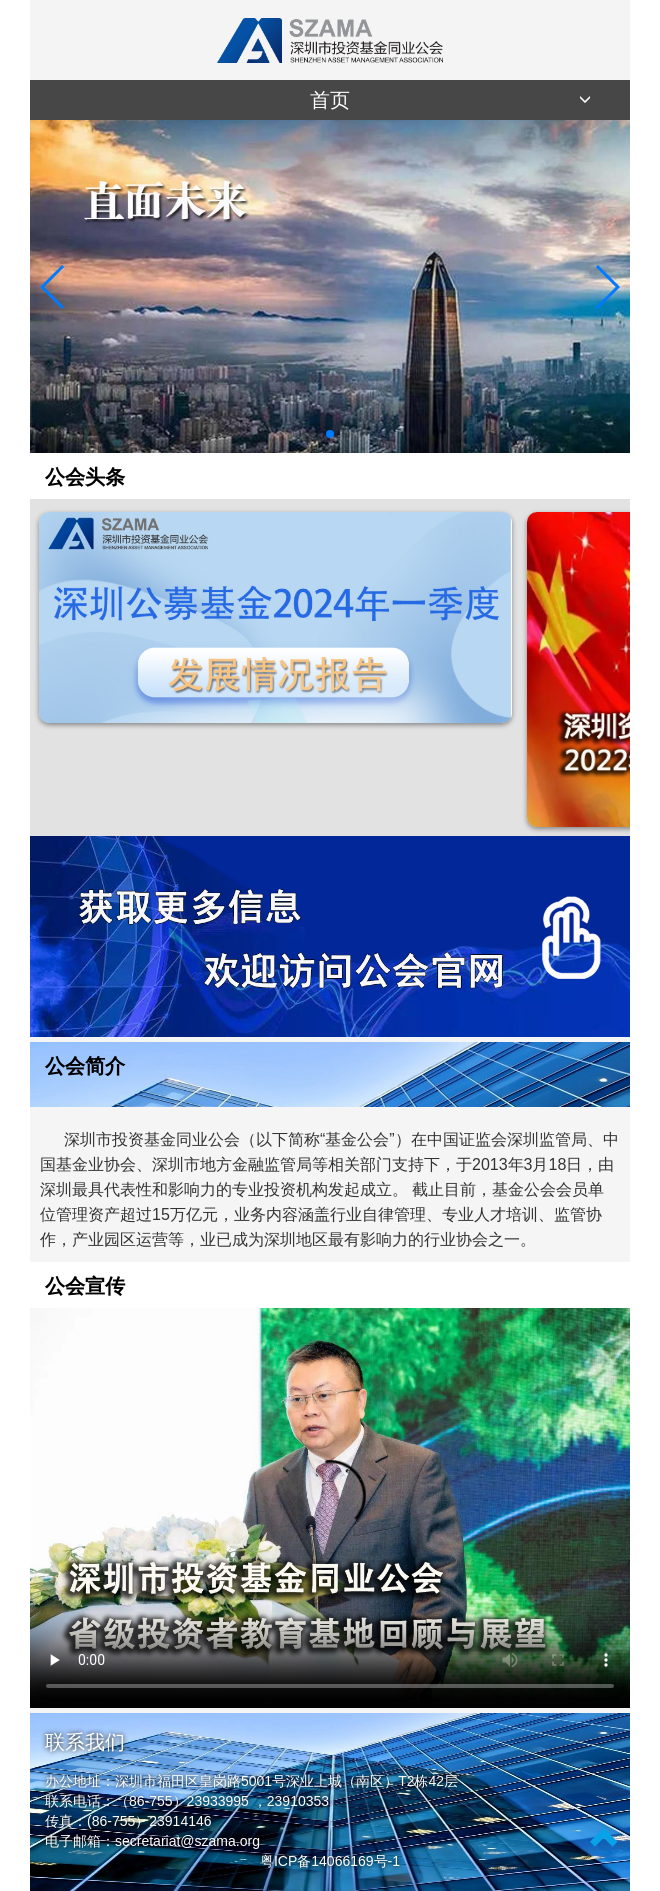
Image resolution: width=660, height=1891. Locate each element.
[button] (314, 434)
